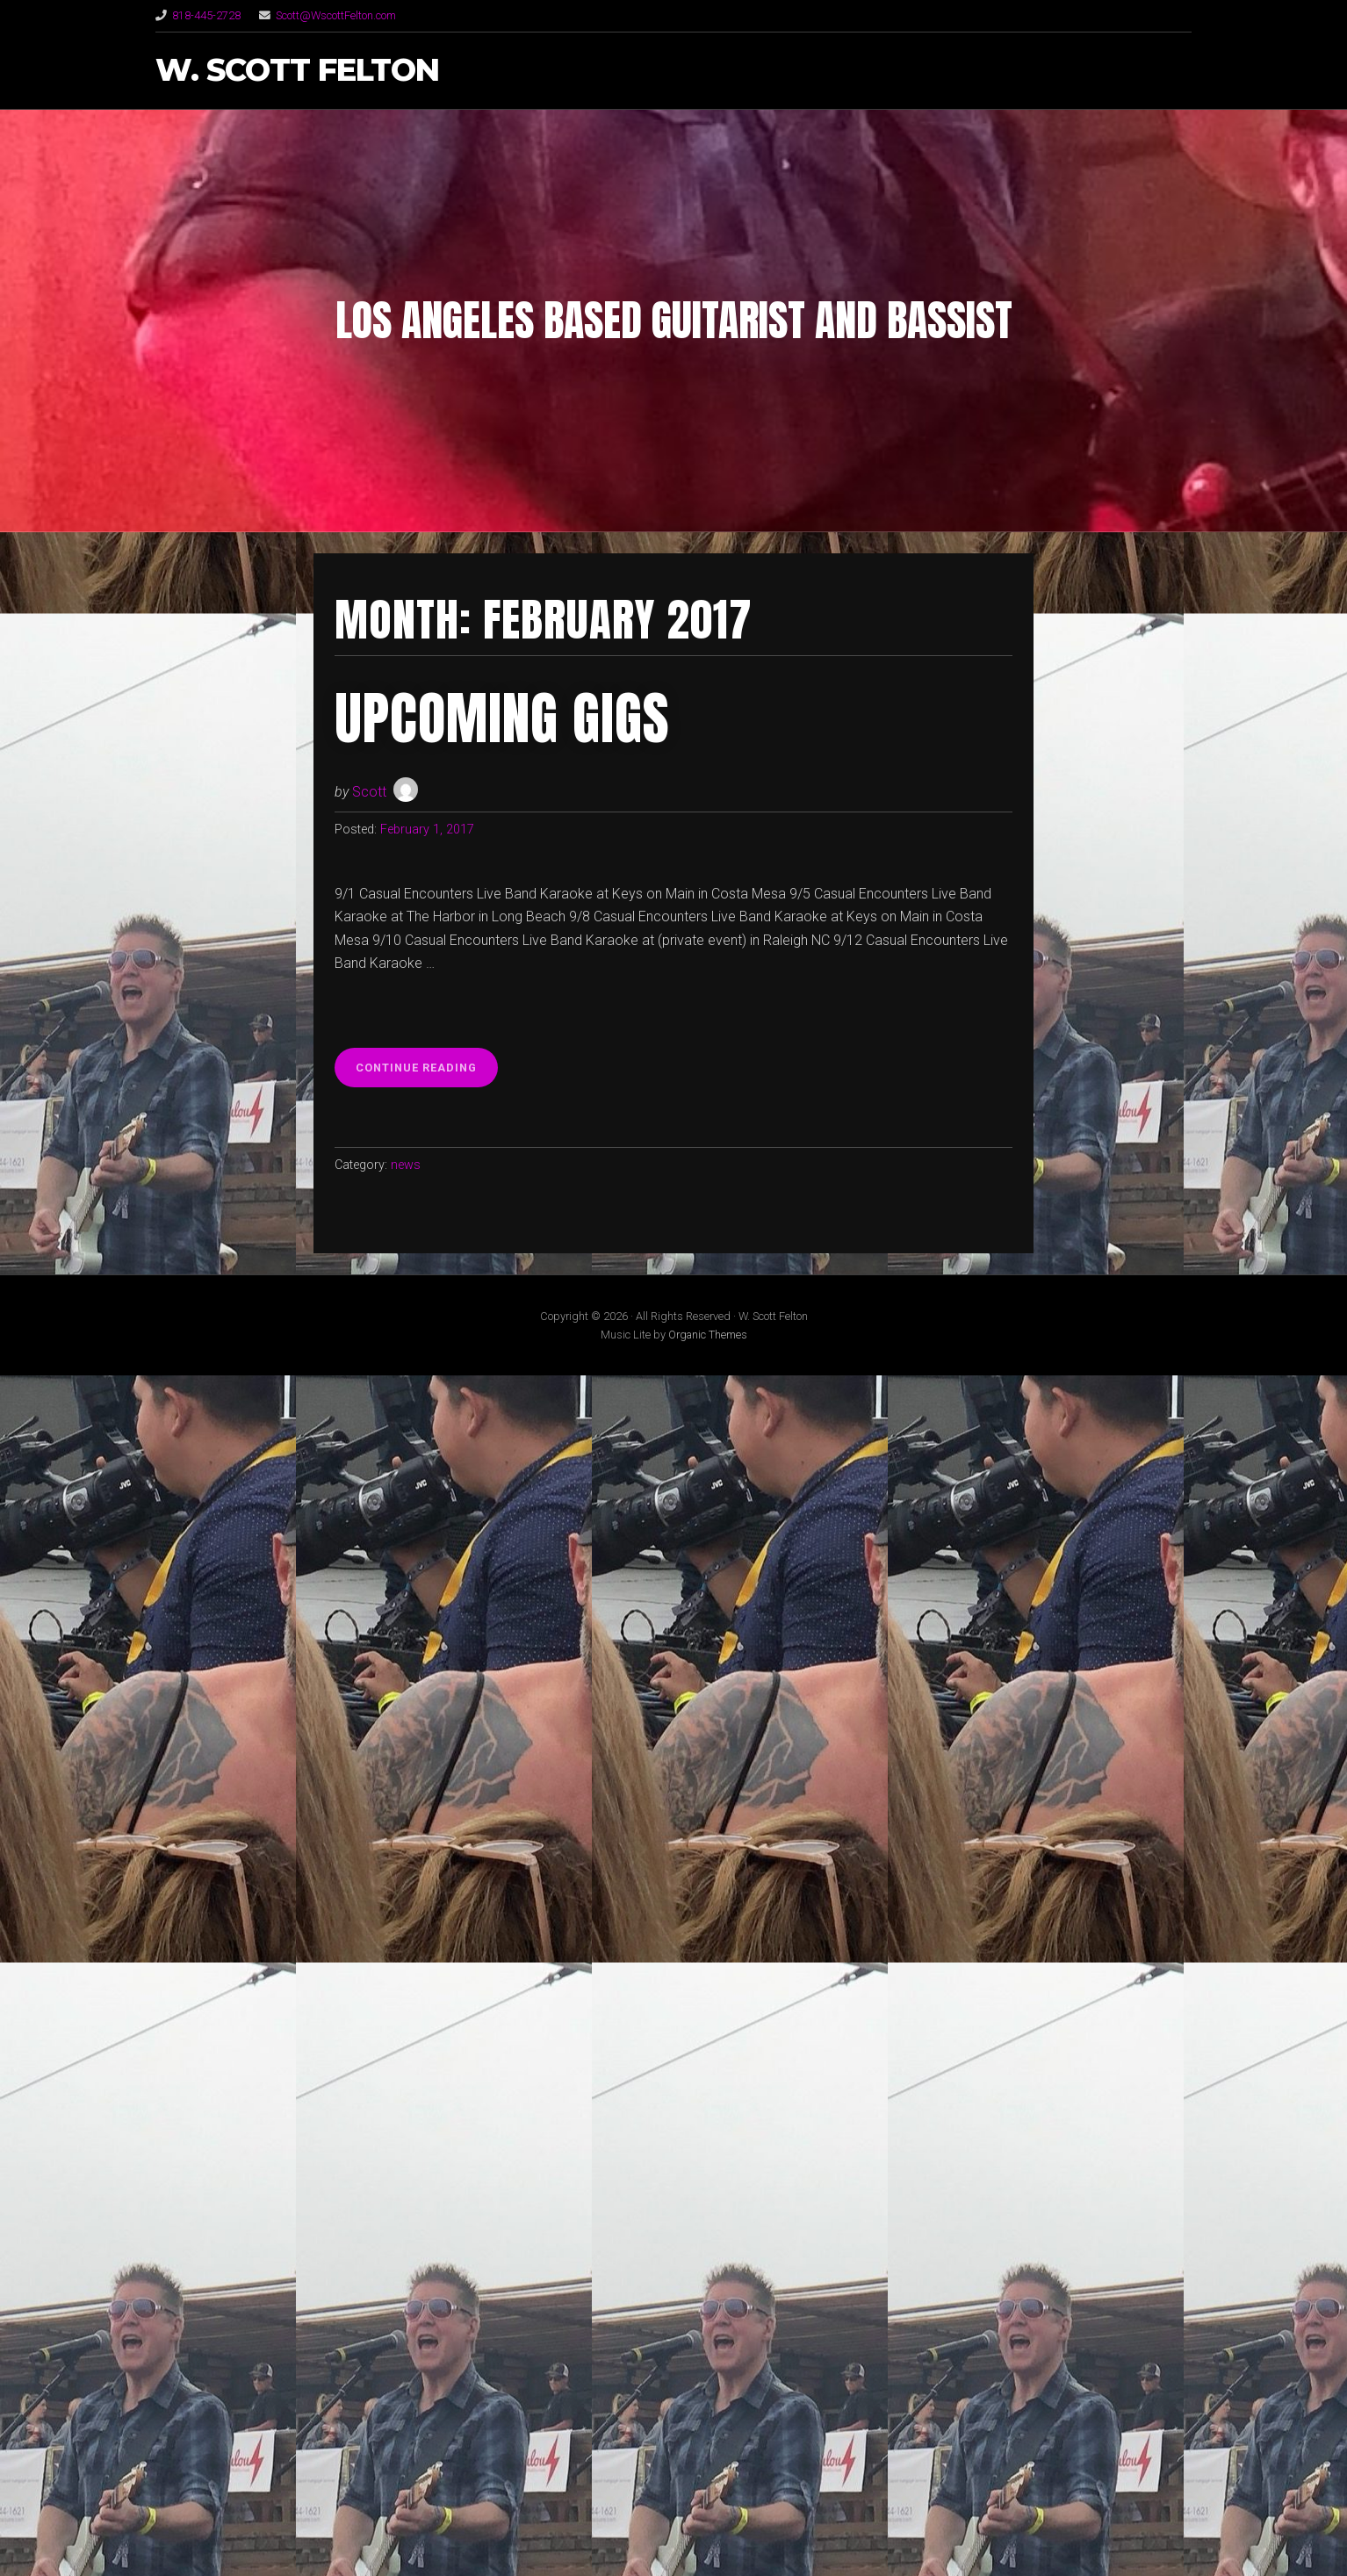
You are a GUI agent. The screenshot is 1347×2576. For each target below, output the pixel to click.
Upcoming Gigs (502, 718)
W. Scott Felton (297, 71)
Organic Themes (707, 1334)
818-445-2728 (206, 15)
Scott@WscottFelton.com (336, 15)
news (406, 1165)
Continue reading (427, 1072)
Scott (369, 791)
